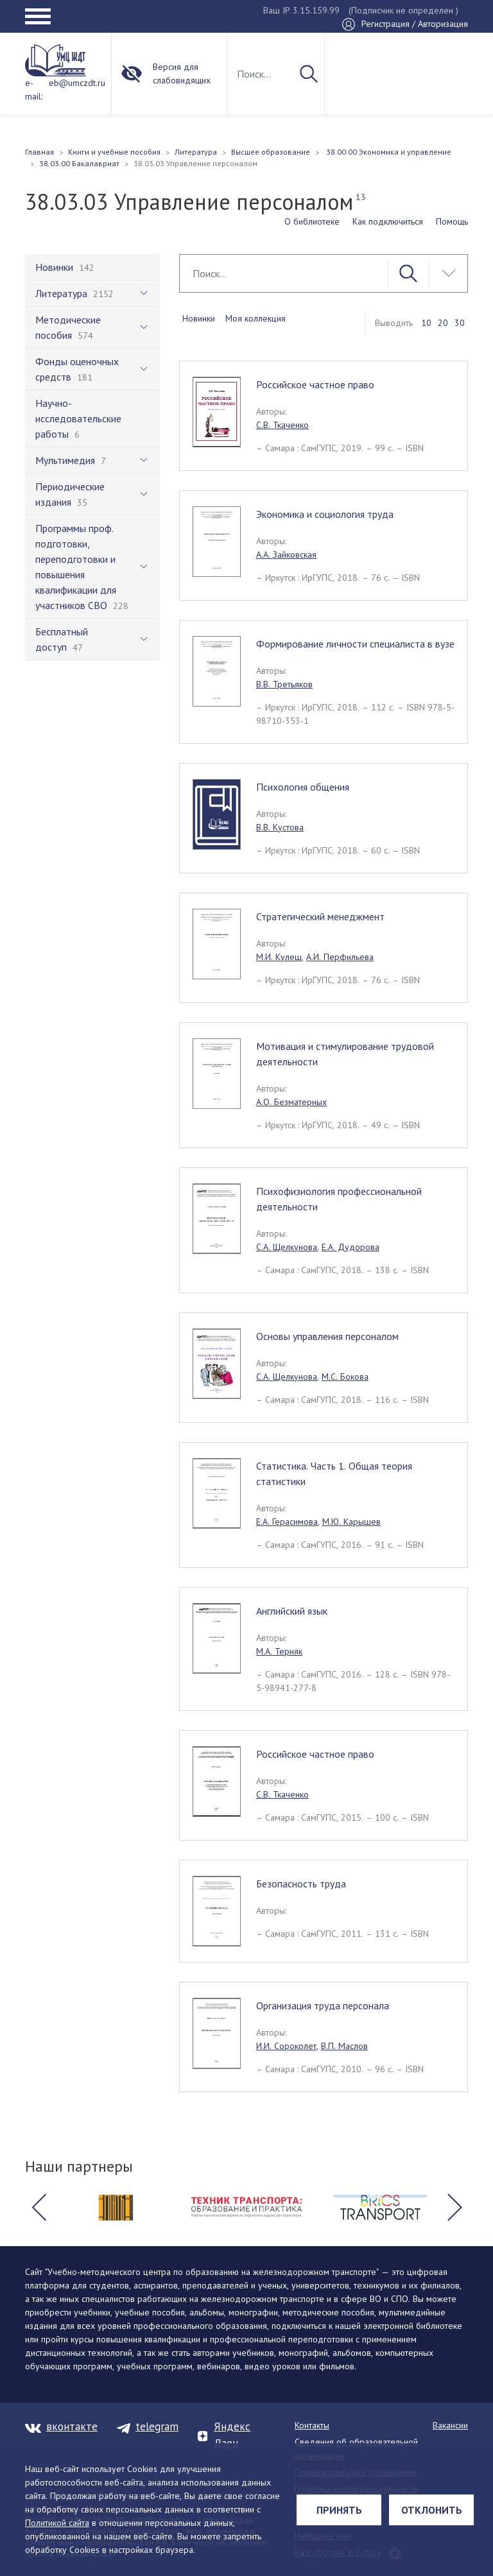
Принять (339, 2509)
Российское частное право (315, 384)
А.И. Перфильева (340, 957)
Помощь (452, 221)
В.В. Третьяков (284, 684)
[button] (38, 2207)
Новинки (198, 318)
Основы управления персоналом (327, 1336)
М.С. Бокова (345, 1376)
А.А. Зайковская (286, 554)
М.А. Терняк (279, 1651)
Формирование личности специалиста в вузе (355, 643)
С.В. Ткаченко (282, 425)
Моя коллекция (255, 318)
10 (426, 323)
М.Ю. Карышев (351, 1521)
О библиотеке (312, 221)
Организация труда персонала (322, 2005)
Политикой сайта (57, 2523)
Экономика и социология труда (325, 514)
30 (459, 323)
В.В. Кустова (280, 827)
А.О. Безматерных (291, 1102)
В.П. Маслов (344, 2046)
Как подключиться (387, 221)
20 (443, 323)
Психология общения (302, 786)
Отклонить (431, 2509)
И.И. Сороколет (286, 2046)
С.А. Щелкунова (286, 1247)
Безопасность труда (301, 1883)
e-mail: (33, 89)
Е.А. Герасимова (287, 1521)
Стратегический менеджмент (320, 916)
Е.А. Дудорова (350, 1247)
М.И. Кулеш (279, 957)
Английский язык (291, 1610)
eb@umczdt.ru (77, 83)
